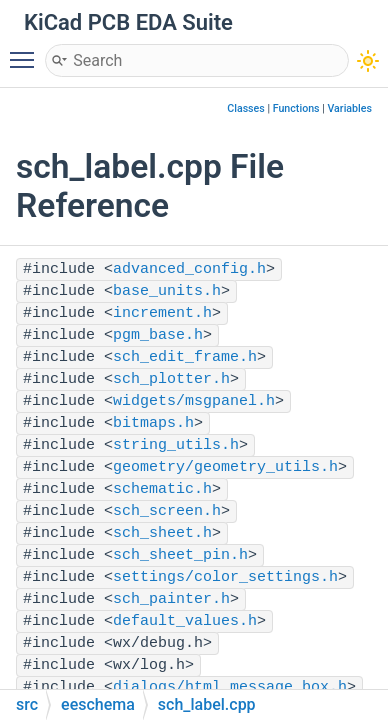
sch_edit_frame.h (185, 357)
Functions (296, 108)
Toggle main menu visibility (27, 51)
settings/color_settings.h (225, 577)
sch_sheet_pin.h (180, 555)
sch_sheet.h (162, 533)
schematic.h (162, 489)
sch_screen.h (167, 511)
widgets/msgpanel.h (194, 401)
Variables (349, 108)
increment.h (162, 313)
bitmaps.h (153, 423)
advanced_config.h (189, 269)
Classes (246, 108)
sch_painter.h (171, 599)
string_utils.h (176, 445)
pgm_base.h (158, 335)
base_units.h (167, 291)
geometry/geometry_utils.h (225, 467)
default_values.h (185, 621)
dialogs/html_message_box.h (230, 687)
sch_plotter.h (171, 379)
